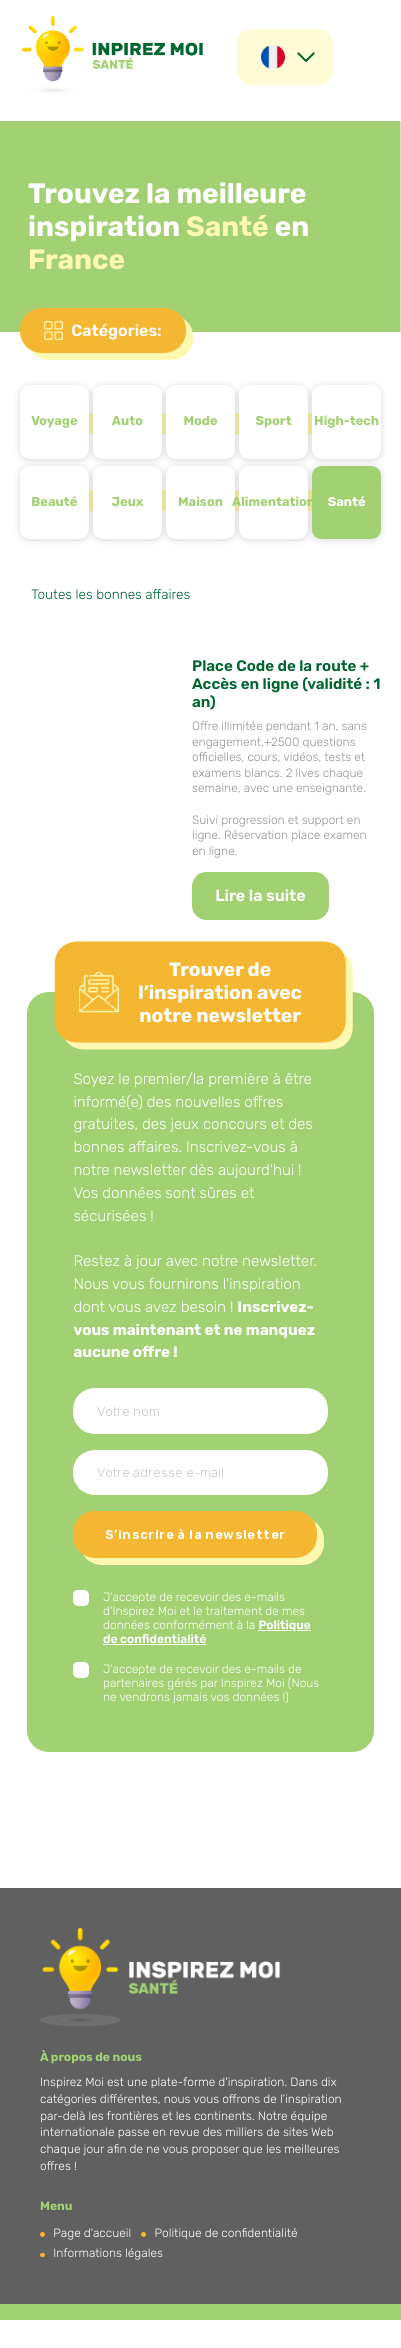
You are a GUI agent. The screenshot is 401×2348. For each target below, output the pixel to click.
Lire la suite (260, 895)
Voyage (54, 421)
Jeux (127, 502)
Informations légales (108, 2253)
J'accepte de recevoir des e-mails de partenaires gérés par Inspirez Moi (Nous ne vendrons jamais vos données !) (211, 1683)
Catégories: (116, 330)
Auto (127, 421)
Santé (347, 502)
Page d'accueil (92, 2233)
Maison (200, 502)
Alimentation (273, 502)
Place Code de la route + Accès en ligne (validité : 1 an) (286, 684)
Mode (200, 421)
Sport (273, 421)
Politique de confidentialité (226, 2233)
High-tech (346, 421)
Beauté (54, 502)
